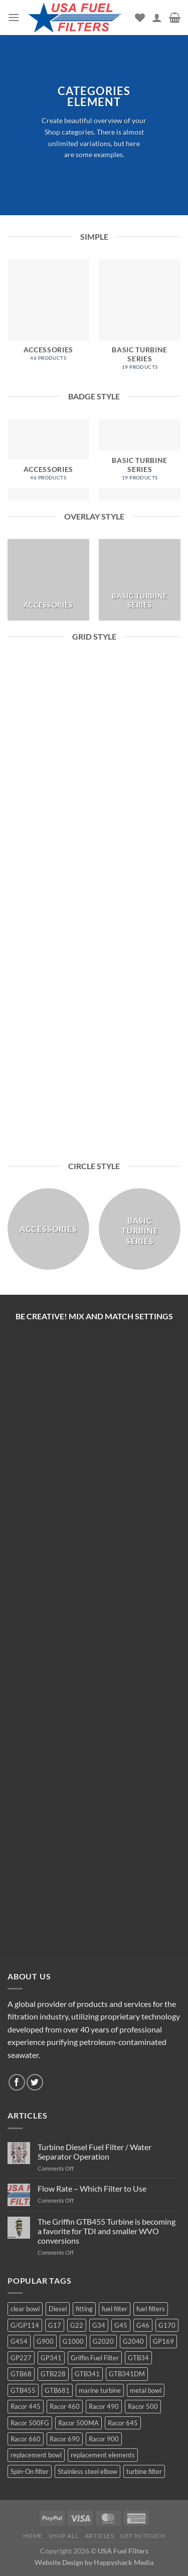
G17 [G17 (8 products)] (54, 2325)
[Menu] (14, 17)
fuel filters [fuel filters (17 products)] (150, 2309)
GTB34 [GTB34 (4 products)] (138, 2358)
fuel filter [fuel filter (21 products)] (114, 2309)
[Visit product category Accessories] (48, 315)
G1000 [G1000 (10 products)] (73, 2341)
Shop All (63, 2535)
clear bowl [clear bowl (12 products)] (25, 2309)
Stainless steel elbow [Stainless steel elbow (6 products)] (87, 2471)
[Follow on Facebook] (17, 2082)
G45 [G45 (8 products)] (120, 2325)
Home (33, 2535)
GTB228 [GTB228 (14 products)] (53, 2374)
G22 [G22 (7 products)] (76, 2325)
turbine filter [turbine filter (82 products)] (144, 2471)
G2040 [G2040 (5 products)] (133, 2341)
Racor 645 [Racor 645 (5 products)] (123, 2423)
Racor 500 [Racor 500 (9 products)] (143, 2406)
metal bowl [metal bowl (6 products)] (145, 2390)
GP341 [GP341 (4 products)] (51, 2358)
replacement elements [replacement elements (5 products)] (103, 2455)
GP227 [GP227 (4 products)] (21, 2358)
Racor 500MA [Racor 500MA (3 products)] (78, 2423)
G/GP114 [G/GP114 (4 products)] (25, 2325)
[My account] (157, 18)
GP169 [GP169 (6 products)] (163, 2341)
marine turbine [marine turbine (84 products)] (100, 2390)
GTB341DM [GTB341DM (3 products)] (127, 2374)
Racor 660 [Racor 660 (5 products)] (26, 2439)
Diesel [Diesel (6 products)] (58, 2309)
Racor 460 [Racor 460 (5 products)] (65, 2406)
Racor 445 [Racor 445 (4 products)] (26, 2406)
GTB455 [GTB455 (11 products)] (23, 2390)
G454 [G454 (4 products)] (19, 2341)
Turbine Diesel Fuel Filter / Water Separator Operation (94, 2151)
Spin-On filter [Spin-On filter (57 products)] (30, 2471)
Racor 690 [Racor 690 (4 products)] (65, 2439)
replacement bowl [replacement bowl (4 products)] (36, 2455)
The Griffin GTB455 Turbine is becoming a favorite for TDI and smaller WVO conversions (106, 2231)
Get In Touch (142, 2535)
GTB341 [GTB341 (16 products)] (87, 2374)
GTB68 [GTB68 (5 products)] (21, 2374)
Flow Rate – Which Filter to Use (92, 2188)
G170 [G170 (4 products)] (166, 2325)
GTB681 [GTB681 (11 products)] (57, 2390)
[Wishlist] (140, 18)
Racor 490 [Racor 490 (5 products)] (104, 2406)
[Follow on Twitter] (35, 2082)
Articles (99, 2535)
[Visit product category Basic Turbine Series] (139, 319)
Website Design (59, 2562)
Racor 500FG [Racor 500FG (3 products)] (30, 2423)
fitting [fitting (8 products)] (84, 2309)
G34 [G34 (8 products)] (98, 2325)
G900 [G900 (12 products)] (45, 2341)
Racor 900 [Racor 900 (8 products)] (104, 2439)
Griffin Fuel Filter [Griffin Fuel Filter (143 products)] (95, 2358)
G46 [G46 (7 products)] (142, 2325)
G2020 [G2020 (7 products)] (103, 2341)
